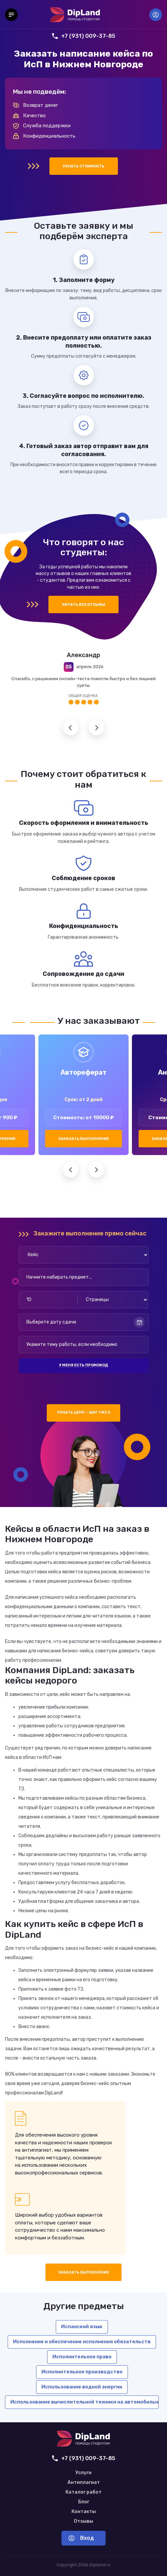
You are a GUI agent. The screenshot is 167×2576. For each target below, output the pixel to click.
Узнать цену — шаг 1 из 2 (83, 1412)
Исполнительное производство (82, 2372)
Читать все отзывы (83, 604)
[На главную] (75, 15)
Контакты (83, 2511)
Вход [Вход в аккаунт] (156, 15)
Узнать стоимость (84, 166)
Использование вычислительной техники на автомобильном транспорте (84, 2402)
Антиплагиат (83, 2482)
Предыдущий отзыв (70, 727)
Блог (83, 2502)
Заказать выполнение (83, 1139)
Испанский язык (82, 2326)
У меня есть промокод (83, 1365)
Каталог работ (83, 2492)
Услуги (83, 2473)
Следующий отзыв (96, 727)
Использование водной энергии (81, 2387)
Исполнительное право (82, 2357)
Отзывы (83, 2521)
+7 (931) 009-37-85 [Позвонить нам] (83, 35)
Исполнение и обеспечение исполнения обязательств (82, 2342)
